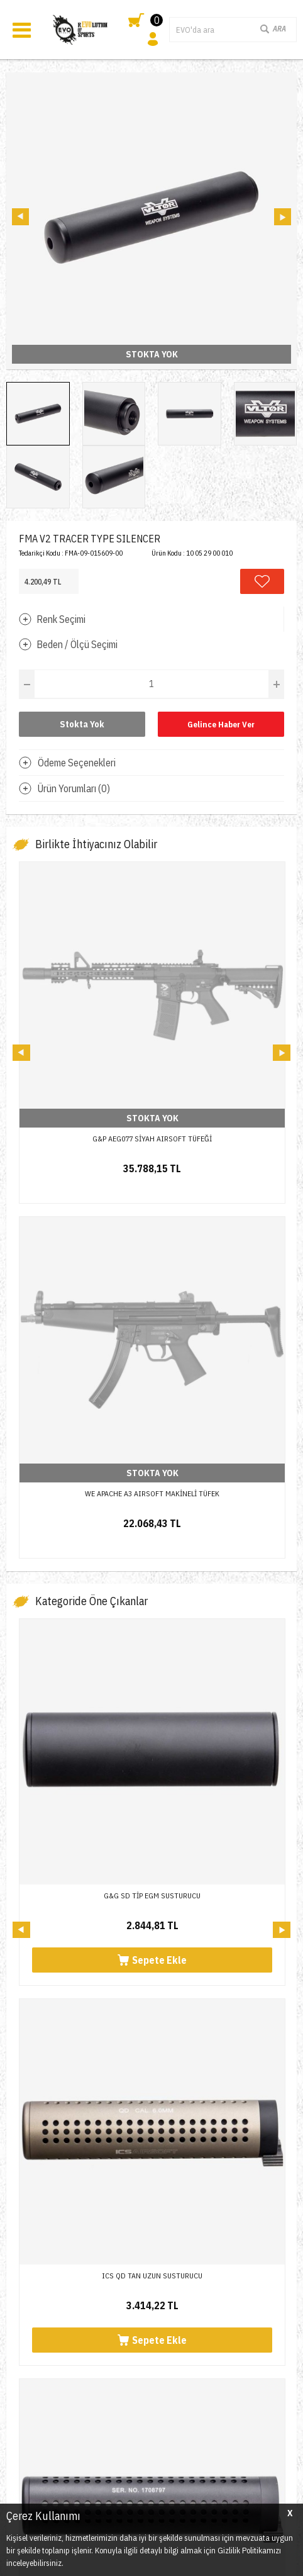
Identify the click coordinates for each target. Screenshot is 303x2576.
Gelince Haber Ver (221, 724)
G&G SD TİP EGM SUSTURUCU (152, 1540)
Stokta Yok (82, 724)
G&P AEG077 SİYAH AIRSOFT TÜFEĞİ (152, 1138)
